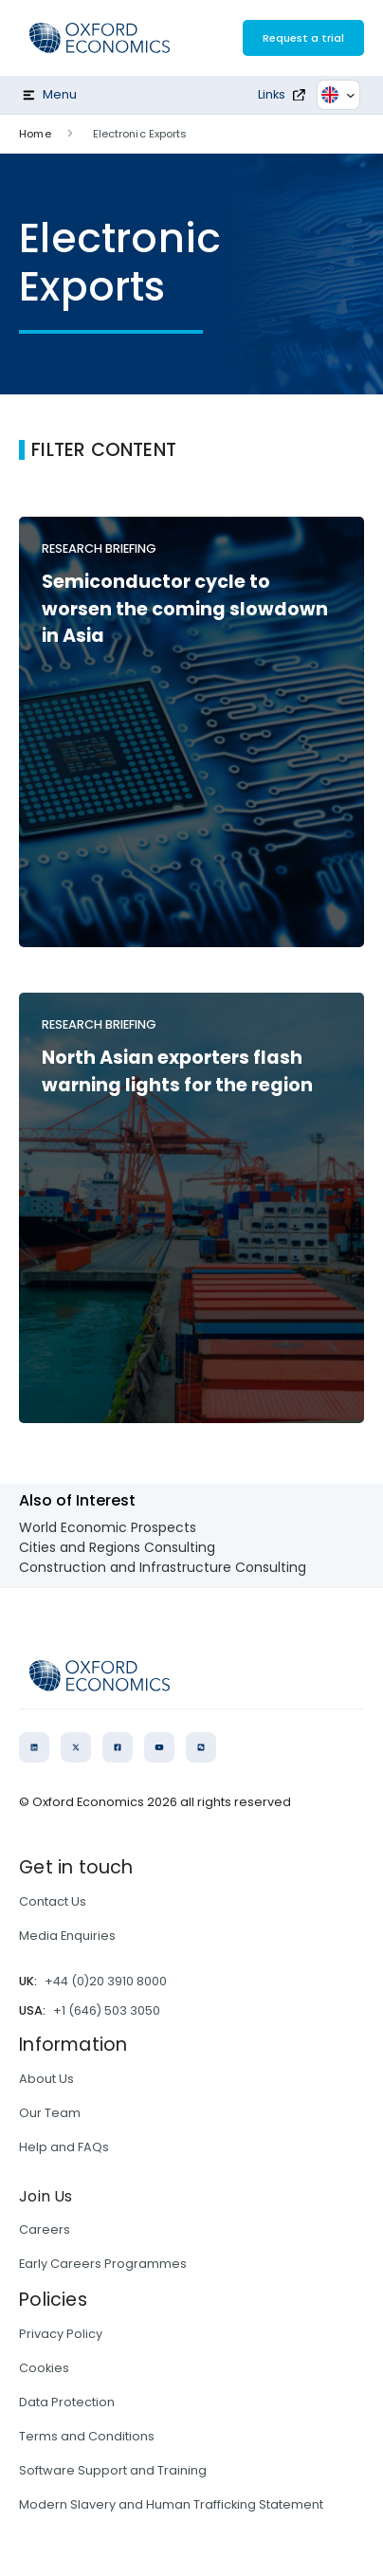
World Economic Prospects (107, 1527)
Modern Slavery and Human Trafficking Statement (171, 2504)
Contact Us (52, 1901)
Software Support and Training (113, 2470)
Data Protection (67, 2402)
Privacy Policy (60, 2334)
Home (34, 133)
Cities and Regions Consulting (117, 1547)
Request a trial (303, 38)
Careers (44, 2229)
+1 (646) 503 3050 (106, 2010)
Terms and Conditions (87, 2436)
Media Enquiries (67, 1935)
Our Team (50, 2113)
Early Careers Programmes (103, 2264)
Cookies (44, 2368)
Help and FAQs (64, 2147)
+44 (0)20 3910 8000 (106, 1981)
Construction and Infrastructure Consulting (162, 1567)
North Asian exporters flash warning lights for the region (177, 1071)
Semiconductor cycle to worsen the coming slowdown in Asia (185, 609)
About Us (46, 2079)
